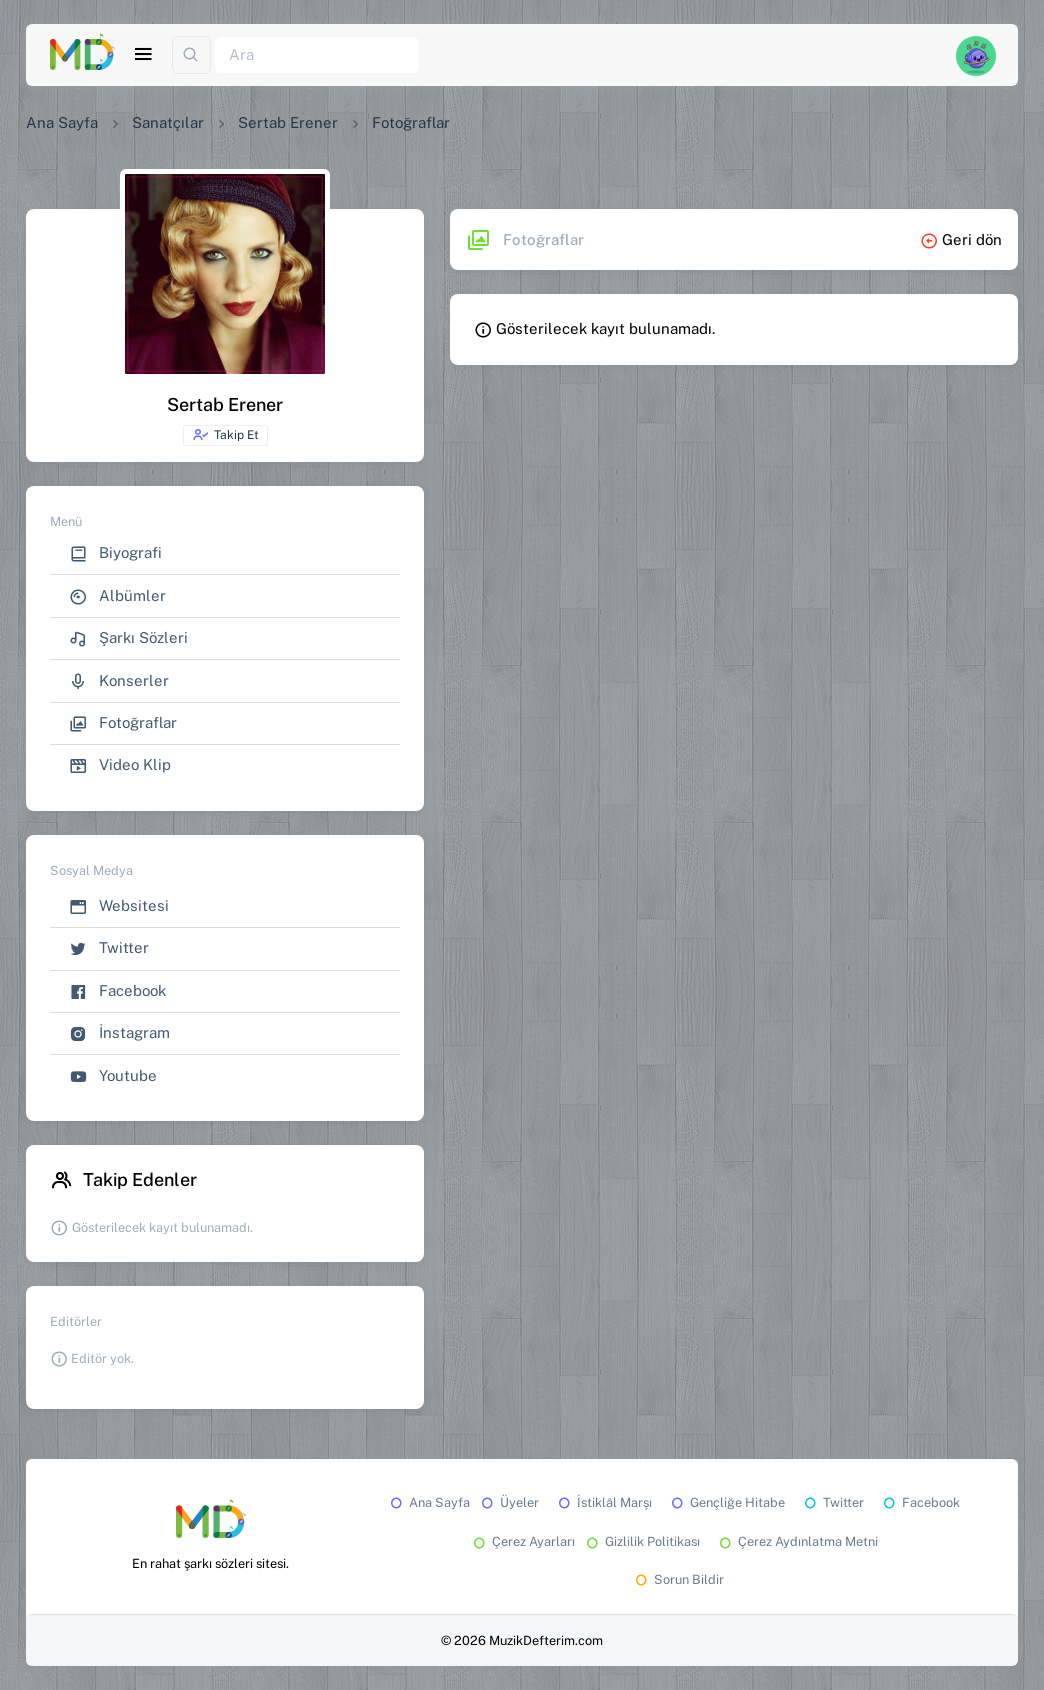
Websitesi (119, 906)
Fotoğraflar (123, 723)
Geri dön (961, 239)
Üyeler (508, 1502)
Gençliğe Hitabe (726, 1502)
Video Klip (120, 765)
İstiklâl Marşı (603, 1502)
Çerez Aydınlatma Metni (797, 1541)
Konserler (119, 681)
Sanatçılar (168, 122)
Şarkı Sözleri (128, 638)
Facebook (117, 991)
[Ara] (317, 55)
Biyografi (115, 553)
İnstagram (119, 1033)
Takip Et (225, 435)
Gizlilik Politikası (641, 1541)
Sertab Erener (288, 122)
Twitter (109, 948)
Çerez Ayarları (522, 1541)
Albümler (117, 596)
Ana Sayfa (62, 122)
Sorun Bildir (678, 1579)
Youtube (113, 1076)
